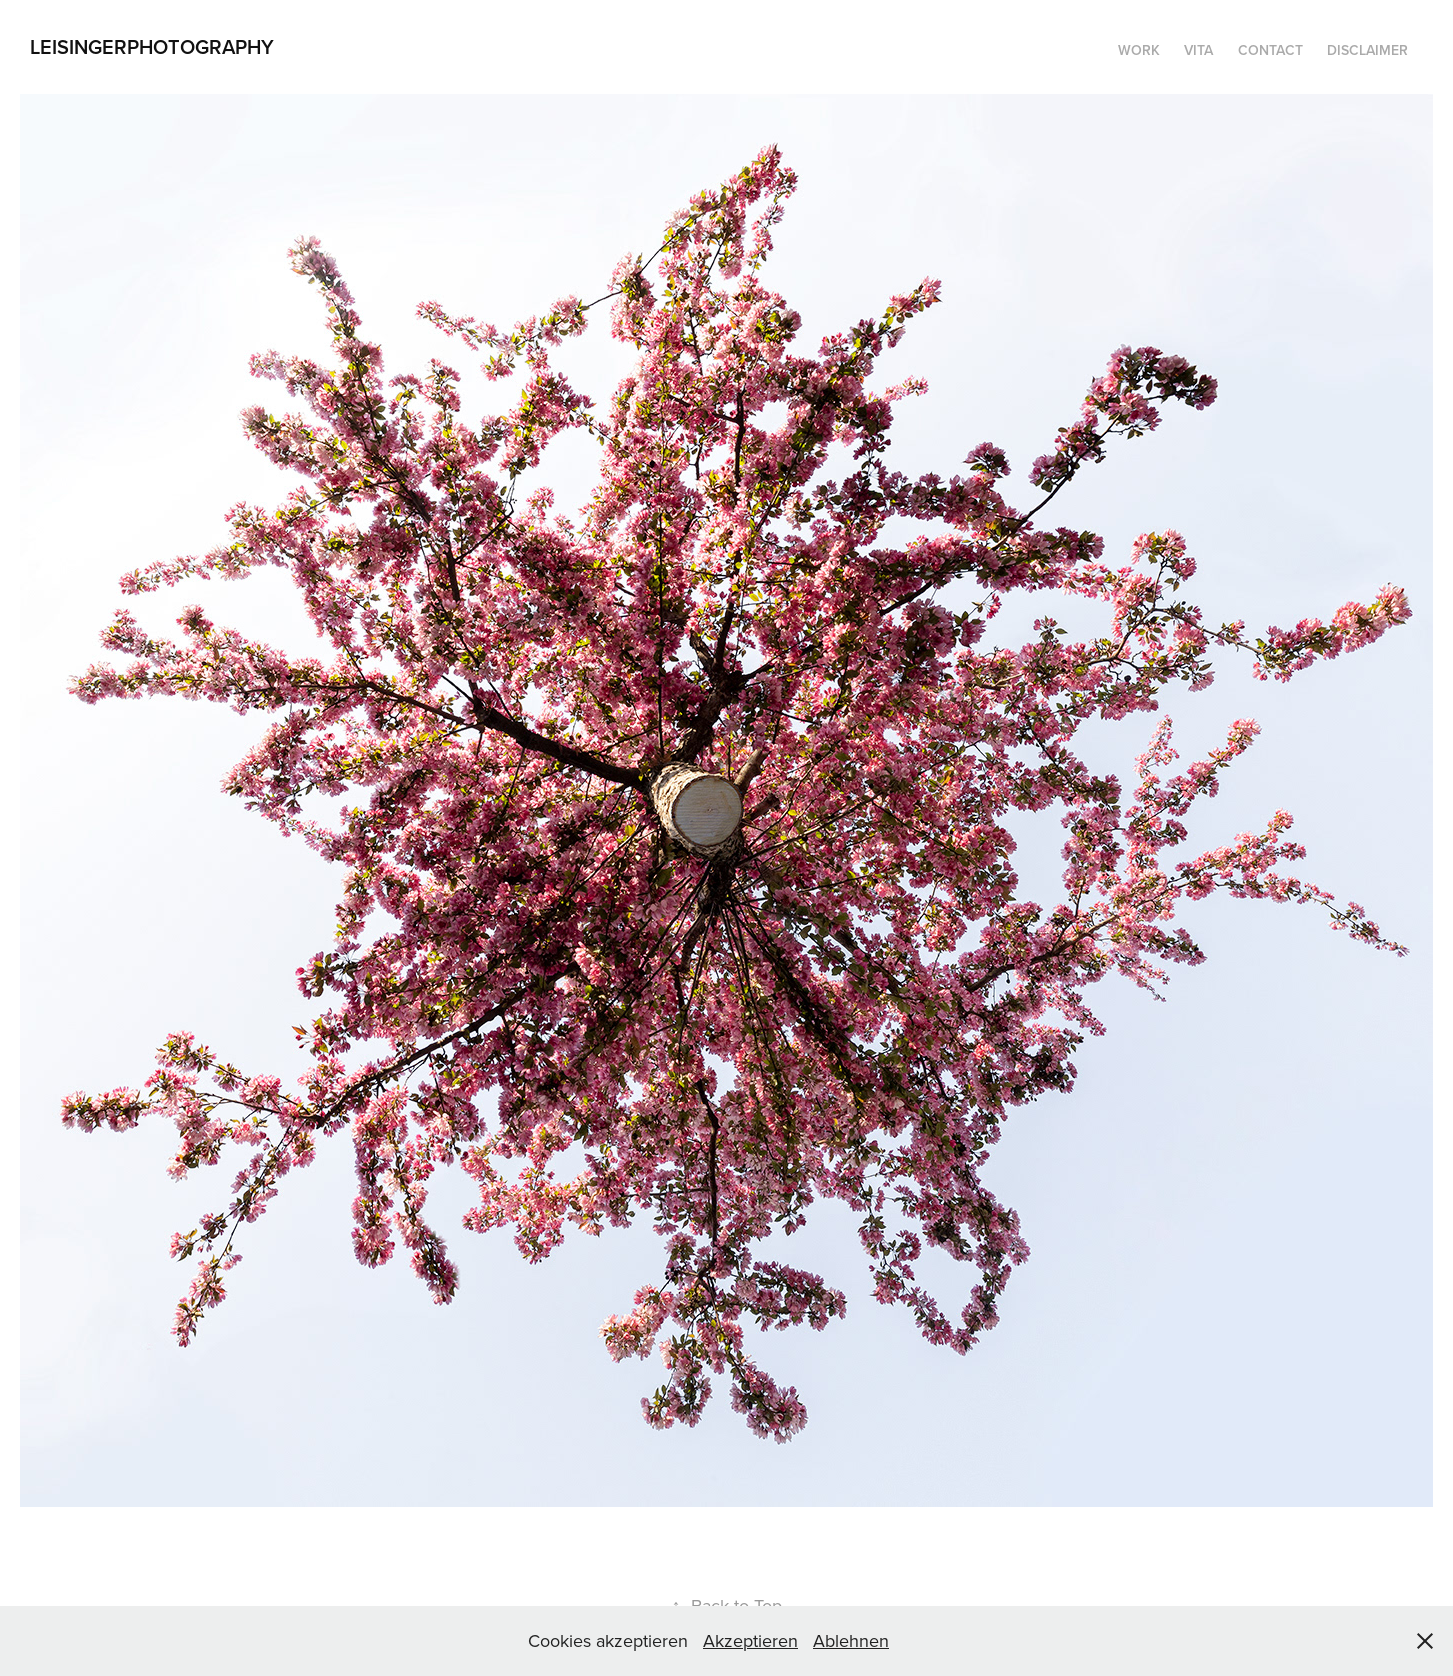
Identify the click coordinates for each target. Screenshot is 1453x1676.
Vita (1198, 50)
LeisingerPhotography (152, 46)
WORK (1139, 50)
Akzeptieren (750, 1640)
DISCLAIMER (1367, 50)
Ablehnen (851, 1640)
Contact (1270, 50)
